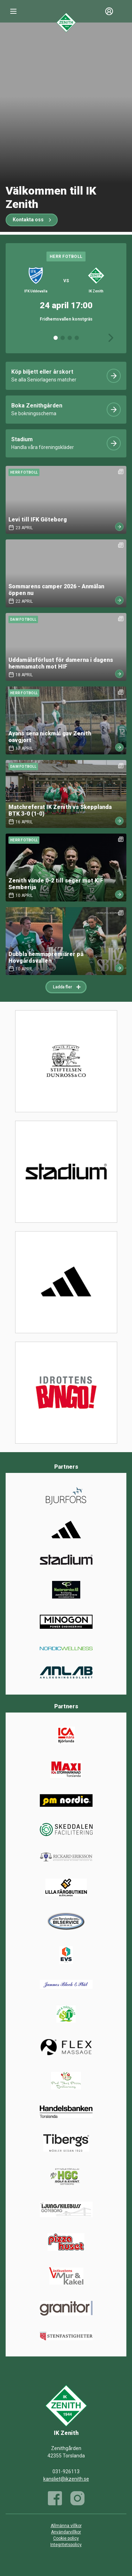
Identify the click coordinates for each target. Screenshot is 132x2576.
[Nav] (13, 11)
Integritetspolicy (66, 2544)
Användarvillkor (66, 2532)
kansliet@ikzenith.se (66, 2479)
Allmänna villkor (66, 2525)
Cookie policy (66, 2538)
